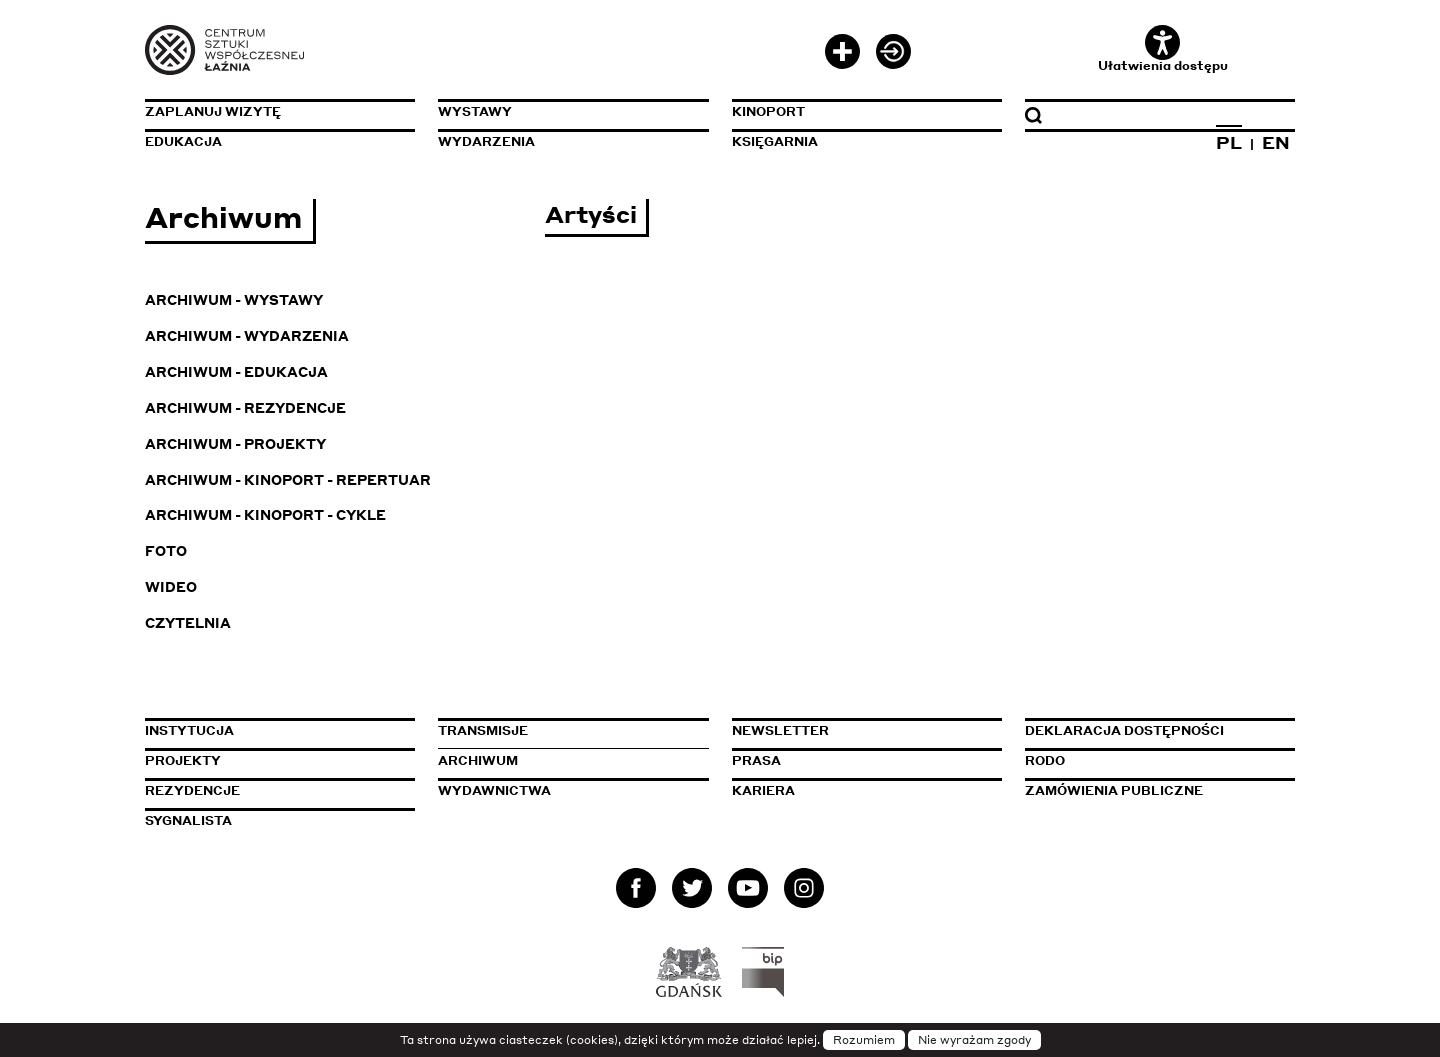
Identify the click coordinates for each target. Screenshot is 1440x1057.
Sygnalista (188, 820)
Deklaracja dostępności (1124, 730)
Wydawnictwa (494, 790)
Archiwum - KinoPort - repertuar (288, 479)
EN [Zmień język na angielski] (1276, 142)
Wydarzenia (486, 141)
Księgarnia (775, 141)
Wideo (171, 586)
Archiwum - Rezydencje (245, 407)
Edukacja (183, 141)
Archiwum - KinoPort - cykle (265, 514)
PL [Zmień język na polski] (1229, 142)
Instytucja (189, 730)
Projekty (183, 760)
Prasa (756, 760)
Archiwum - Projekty (235, 443)
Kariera (763, 790)
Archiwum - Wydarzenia (247, 335)
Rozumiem (864, 1040)
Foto (166, 550)
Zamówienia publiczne (1160, 790)
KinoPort (768, 111)
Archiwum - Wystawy (234, 299)
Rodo (1045, 760)
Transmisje (573, 730)
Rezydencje (192, 790)
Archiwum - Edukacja (236, 371)
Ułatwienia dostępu (1163, 49)
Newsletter (780, 730)
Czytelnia (188, 622)
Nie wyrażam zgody (974, 1040)
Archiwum (478, 760)
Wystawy (475, 111)
